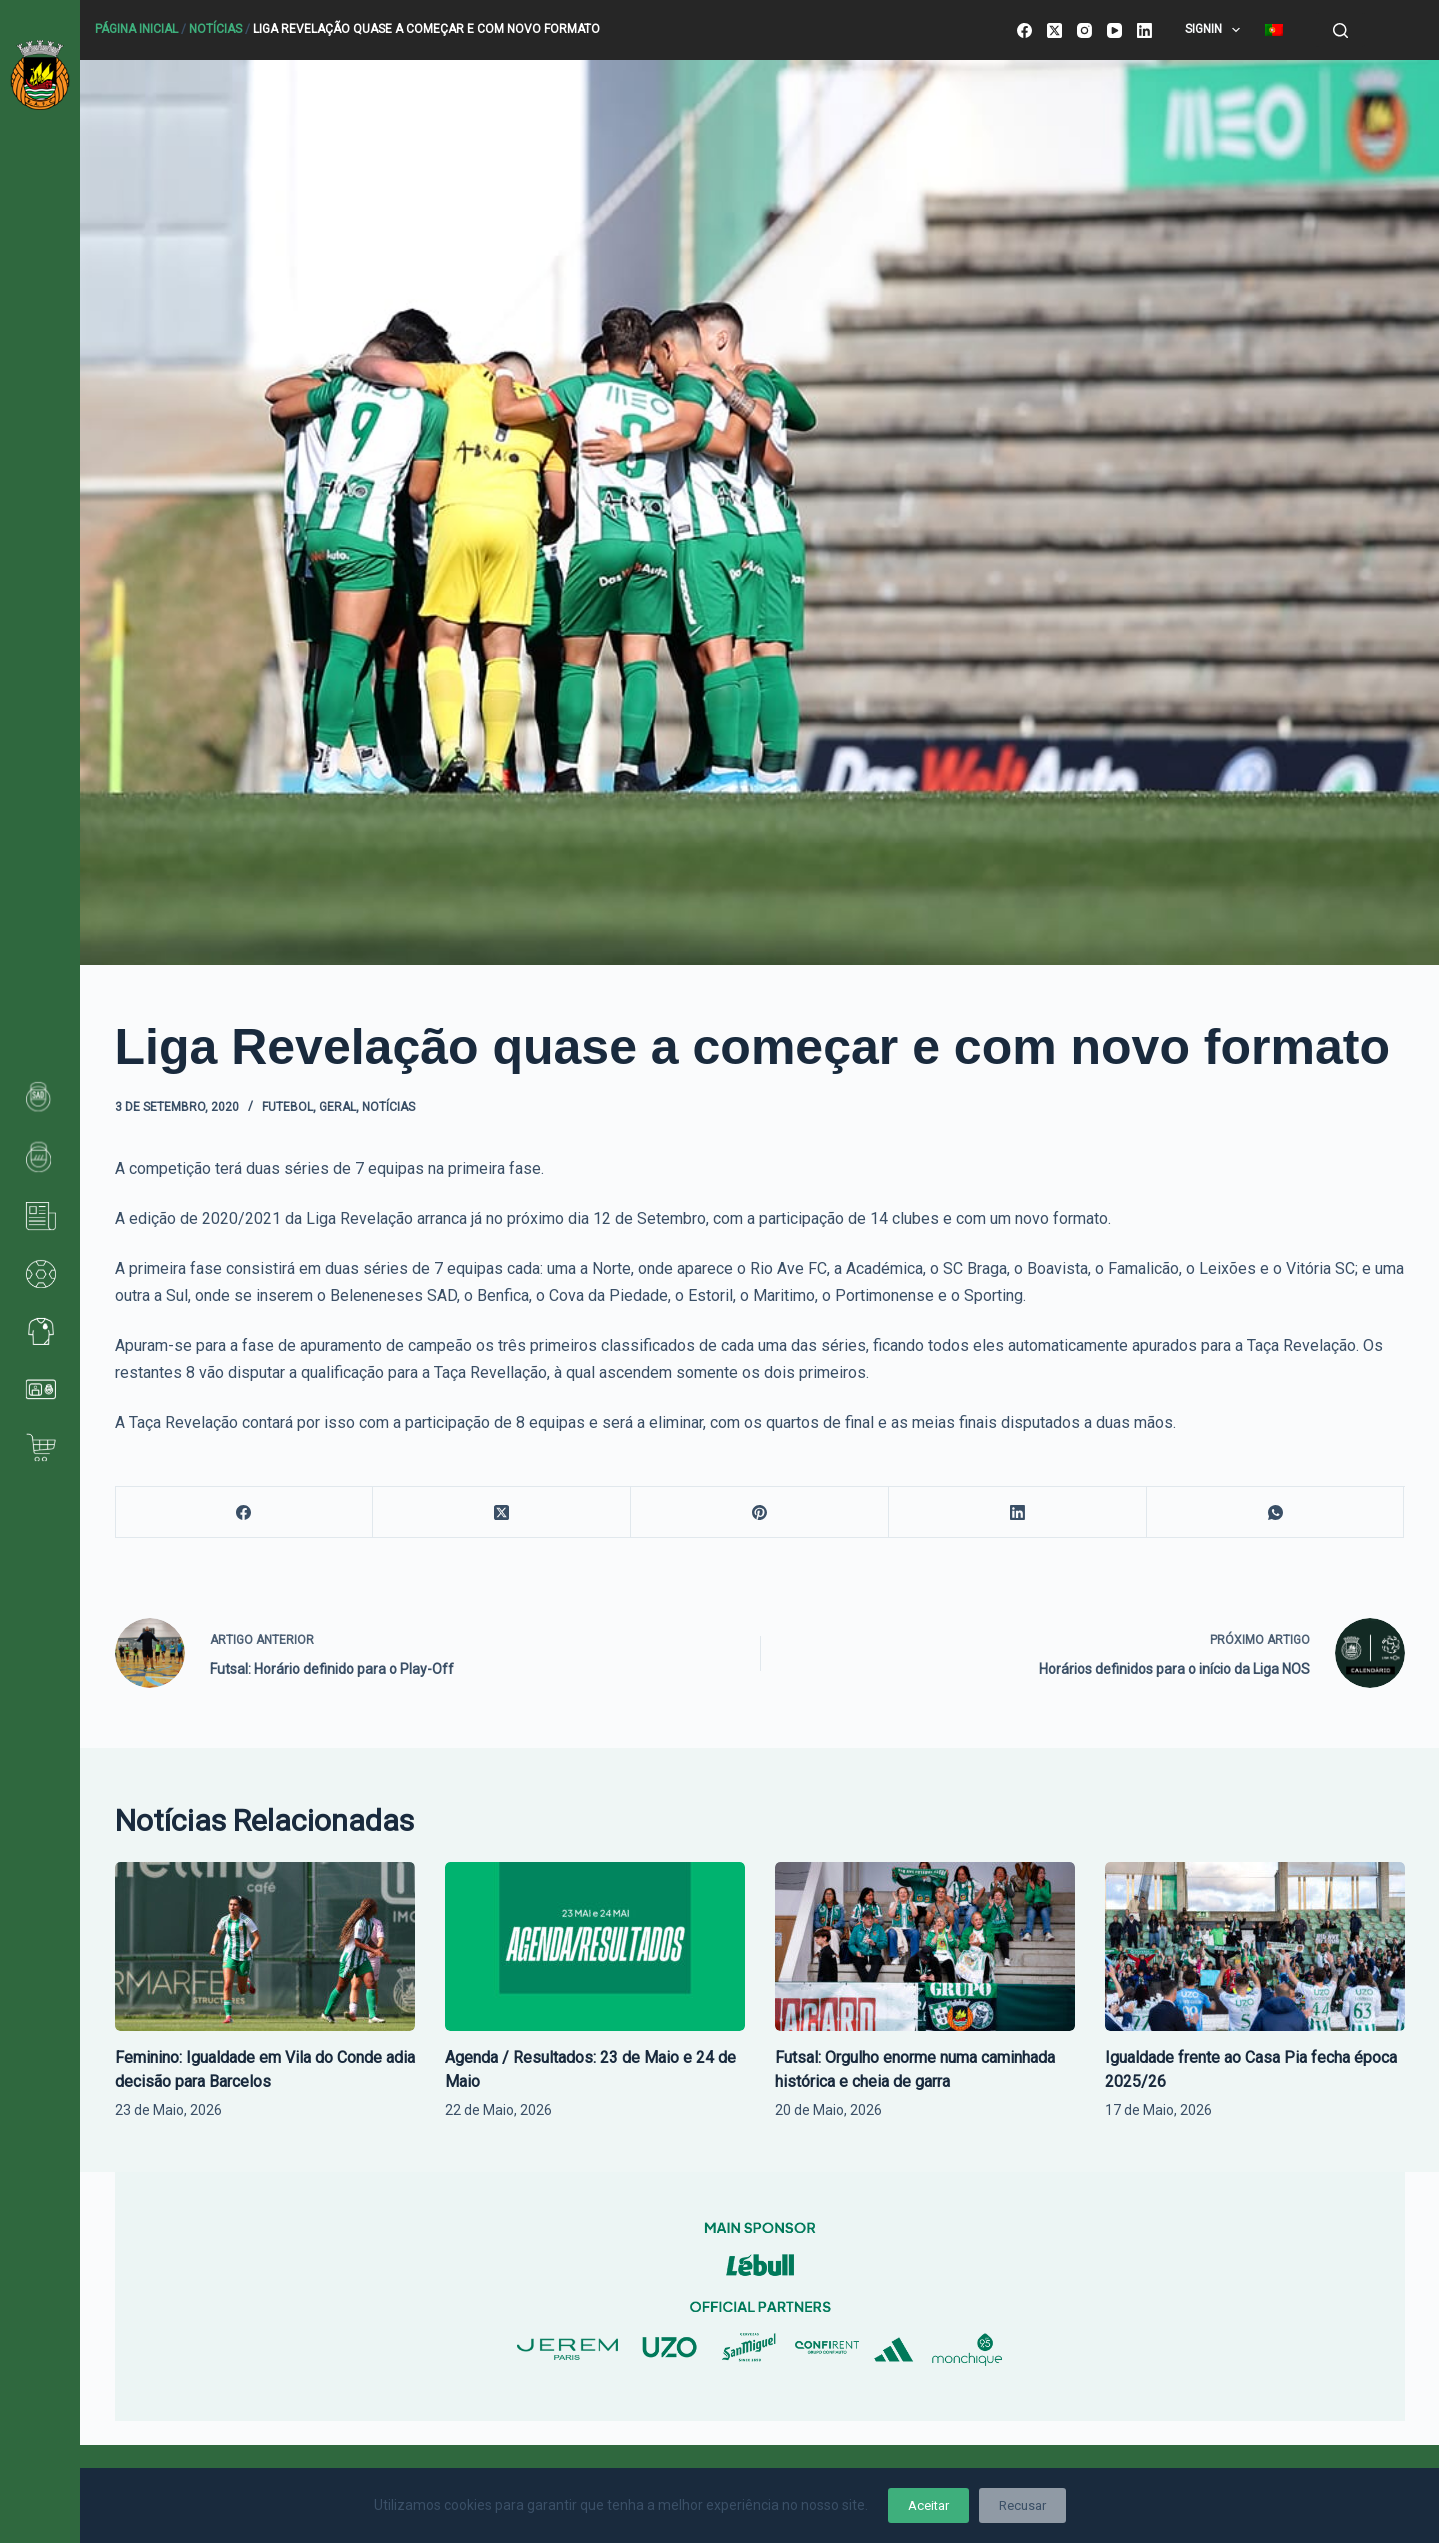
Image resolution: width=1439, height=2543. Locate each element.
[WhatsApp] (1276, 1512)
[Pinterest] (760, 1512)
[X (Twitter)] (1054, 30)
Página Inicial (136, 29)
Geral (337, 1107)
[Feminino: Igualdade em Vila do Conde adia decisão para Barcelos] (265, 1946)
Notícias (215, 29)
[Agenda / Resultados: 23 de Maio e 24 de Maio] (595, 1946)
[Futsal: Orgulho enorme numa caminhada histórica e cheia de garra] (925, 1946)
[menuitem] (1274, 30)
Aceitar (928, 2505)
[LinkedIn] (1144, 30)
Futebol (287, 1107)
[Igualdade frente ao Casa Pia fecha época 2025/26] (1255, 1946)
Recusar (1022, 2505)
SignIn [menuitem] (1216, 30)
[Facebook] (1024, 30)
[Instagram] (1084, 30)
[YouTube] (1114, 30)
